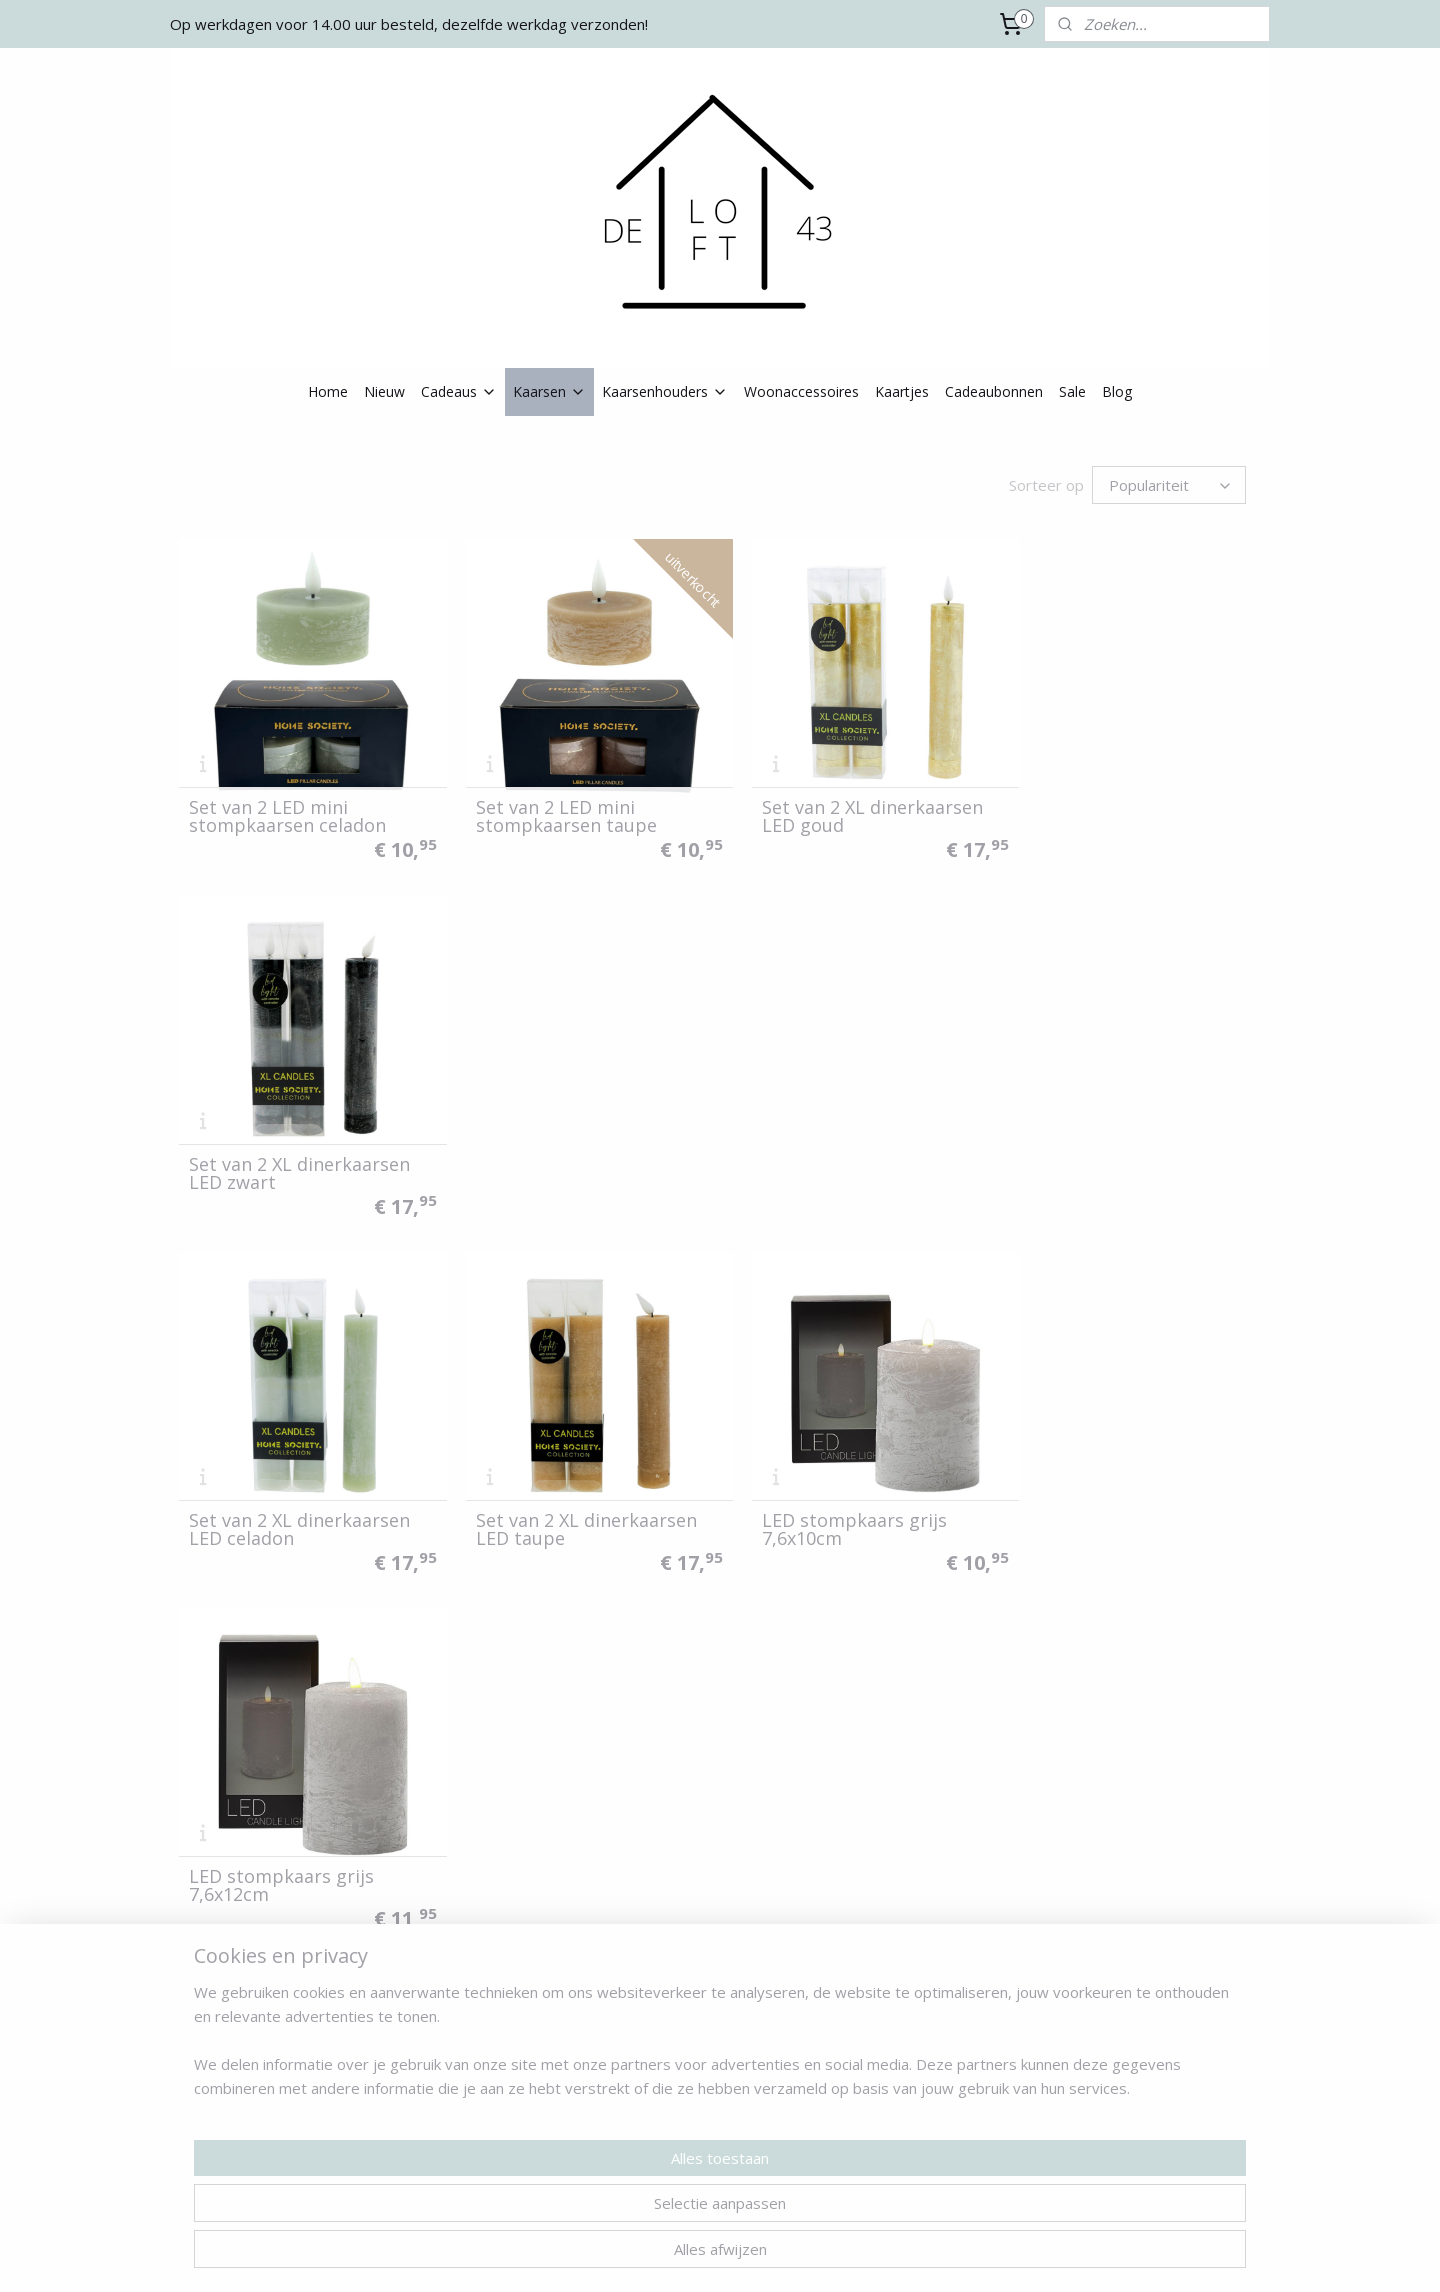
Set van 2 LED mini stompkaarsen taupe (554, 805)
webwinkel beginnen (753, 2255)
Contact (204, 2020)
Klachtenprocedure (240, 2109)
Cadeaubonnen (994, 391)
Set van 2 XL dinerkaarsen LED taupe (574, 1150)
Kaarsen (549, 391)
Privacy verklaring (235, 2087)
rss (676, 2255)
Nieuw (384, 391)
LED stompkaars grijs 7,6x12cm (1106, 1150)
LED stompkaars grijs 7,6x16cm (281, 1495)
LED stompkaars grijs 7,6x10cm (831, 1150)
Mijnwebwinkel (927, 2255)
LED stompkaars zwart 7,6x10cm (287, 1840)
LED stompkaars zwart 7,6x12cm (562, 1840)
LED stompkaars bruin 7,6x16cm (836, 1840)
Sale (1072, 391)
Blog (1117, 391)
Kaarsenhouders (665, 391)
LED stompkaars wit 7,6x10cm (551, 1495)
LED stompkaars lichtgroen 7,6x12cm (1132, 1495)
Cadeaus (459, 391)
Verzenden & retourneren (261, 2042)
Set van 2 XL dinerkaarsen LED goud (849, 805)
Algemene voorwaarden (256, 2065)
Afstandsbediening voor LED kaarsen (1117, 1840)
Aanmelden (893, 2091)
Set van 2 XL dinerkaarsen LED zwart (1124, 805)
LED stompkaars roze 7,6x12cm (831, 1495)
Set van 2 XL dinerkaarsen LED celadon (299, 1150)
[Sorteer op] (1169, 485)
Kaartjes (902, 391)
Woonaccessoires (801, 391)
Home (328, 391)
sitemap (634, 2255)
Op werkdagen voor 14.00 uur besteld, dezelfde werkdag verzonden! (409, 24)
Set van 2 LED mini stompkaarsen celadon (287, 805)
